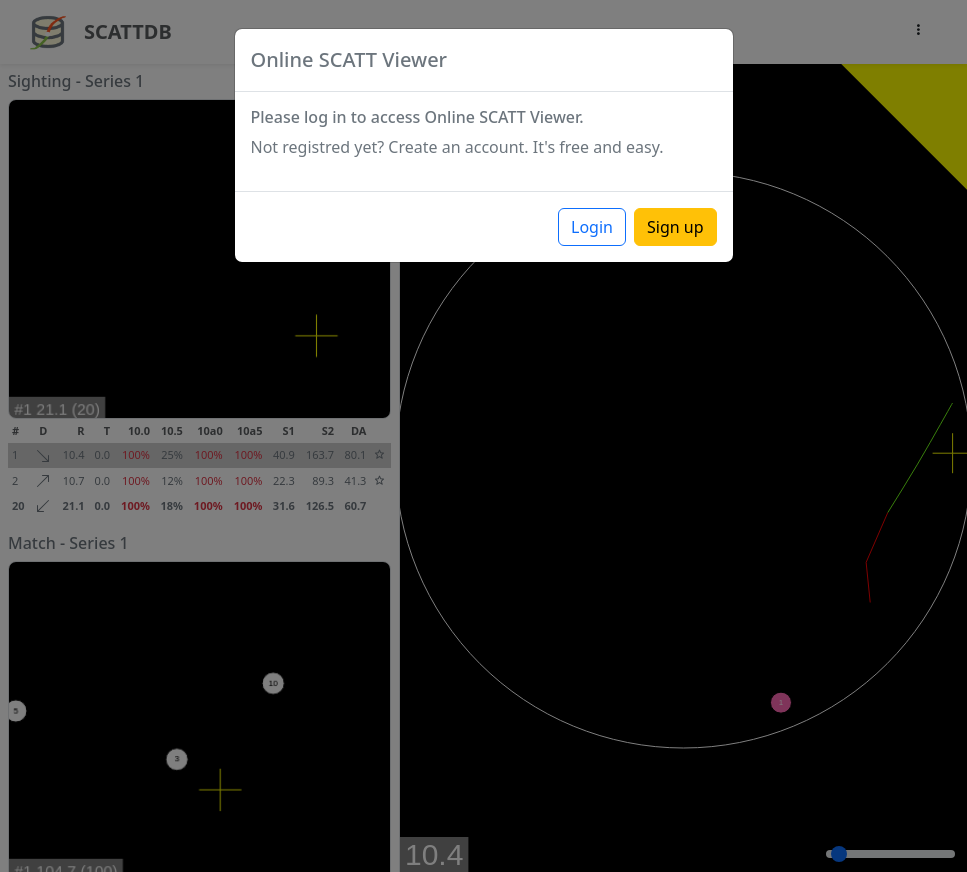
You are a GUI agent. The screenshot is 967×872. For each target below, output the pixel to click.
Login (592, 227)
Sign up (675, 227)
